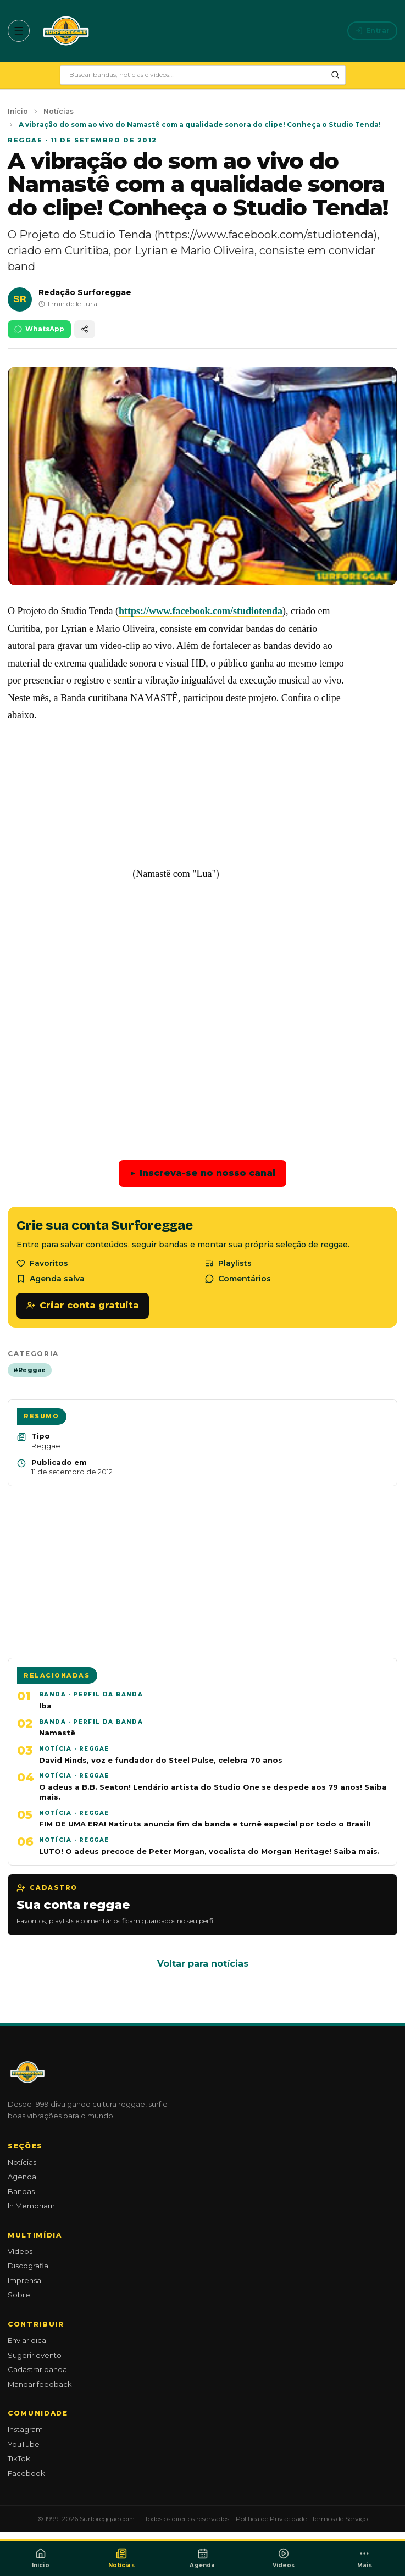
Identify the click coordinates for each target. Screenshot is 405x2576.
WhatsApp (39, 329)
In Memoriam (31, 2205)
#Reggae (29, 1370)
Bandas (21, 2191)
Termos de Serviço (340, 2518)
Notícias (58, 111)
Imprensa (24, 2280)
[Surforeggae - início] (66, 30)
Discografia (28, 2265)
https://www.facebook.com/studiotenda (200, 611)
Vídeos (20, 2251)
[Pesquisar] (335, 74)
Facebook (26, 2473)
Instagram (25, 2429)
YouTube (24, 2444)
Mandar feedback (40, 2384)
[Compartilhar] (84, 329)
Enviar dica (27, 2340)
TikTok (19, 2458)
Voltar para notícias (202, 1963)
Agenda (22, 2176)
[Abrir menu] (19, 31)
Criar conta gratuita (82, 1305)
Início (18, 111)
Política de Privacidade (271, 2518)
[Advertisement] (202, 1012)
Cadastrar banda (37, 2369)
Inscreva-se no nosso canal (202, 1173)
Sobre (19, 2294)
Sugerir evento (35, 2355)
